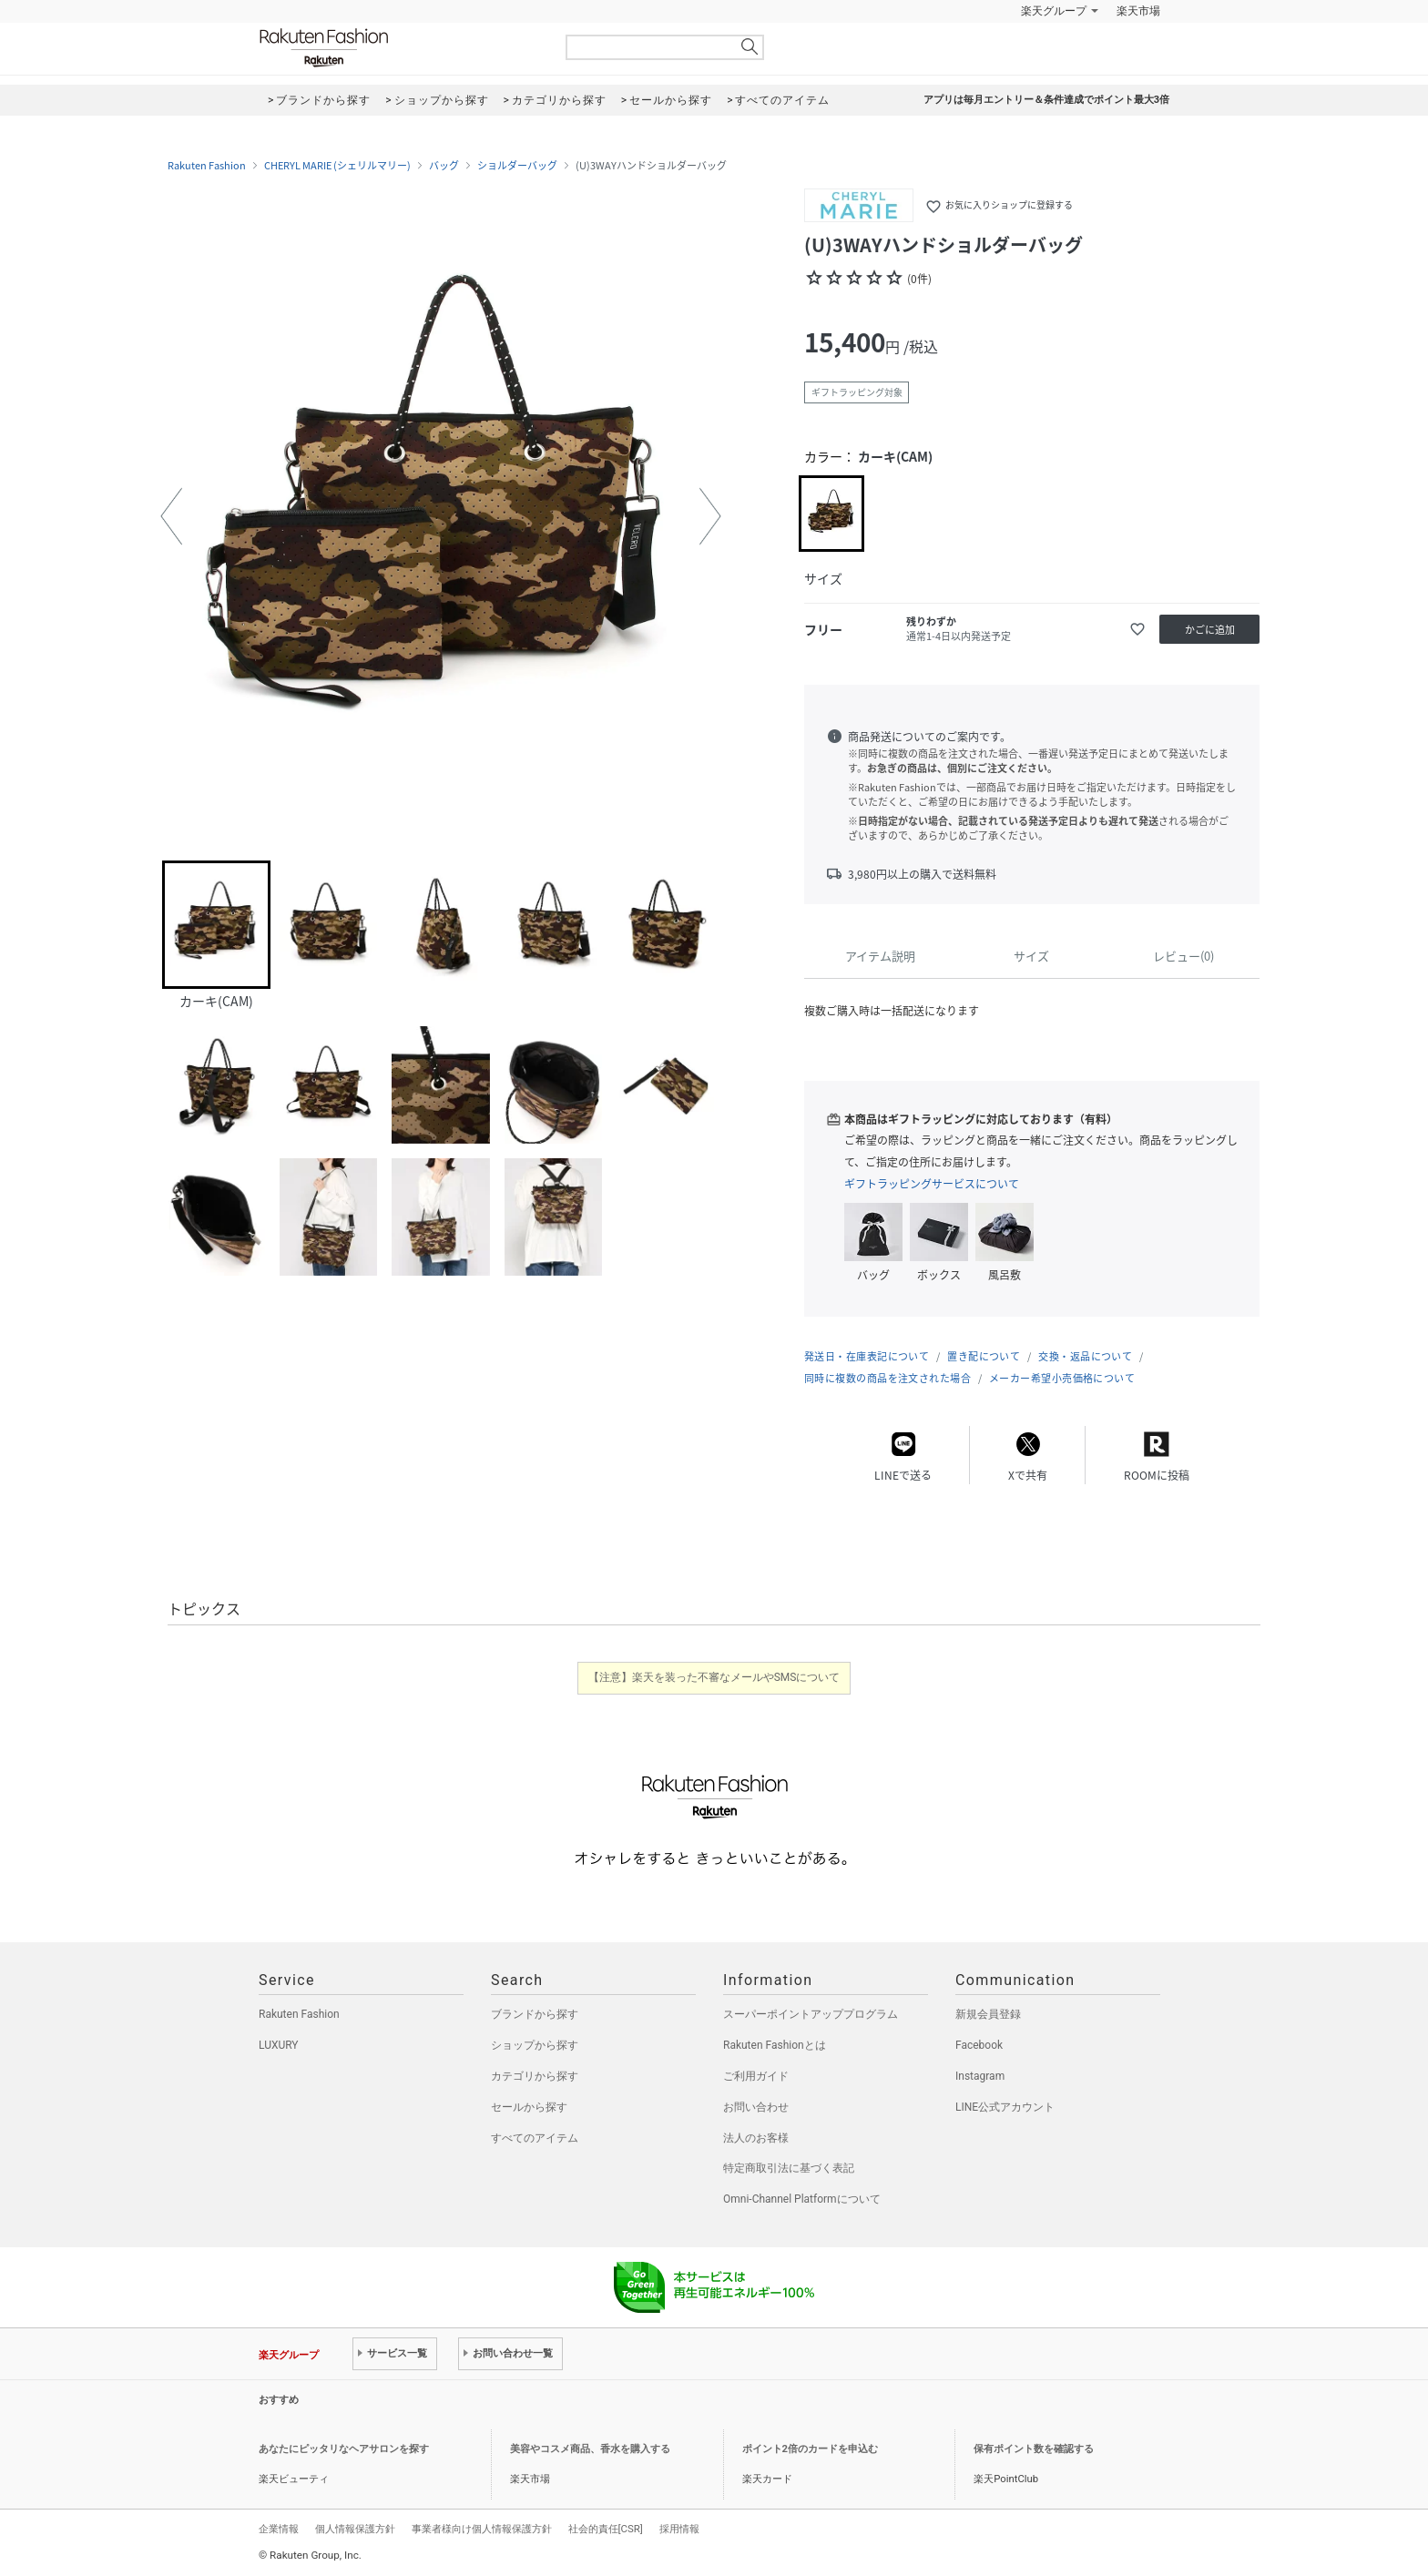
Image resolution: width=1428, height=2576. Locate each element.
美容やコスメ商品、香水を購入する (590, 2449)
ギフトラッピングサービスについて (931, 1184)
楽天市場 (1138, 11)
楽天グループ (1053, 11)
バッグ (444, 165)
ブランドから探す (534, 2014)
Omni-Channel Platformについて (802, 2199)
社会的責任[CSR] (605, 2528)
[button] (171, 516)
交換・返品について (1085, 1356)
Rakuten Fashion (400, 47)
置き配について (983, 1356)
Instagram (980, 2076)
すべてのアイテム (534, 2138)
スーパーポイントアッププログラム (810, 2014)
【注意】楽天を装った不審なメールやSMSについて (714, 1677)
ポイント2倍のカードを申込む (810, 2449)
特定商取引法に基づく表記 (788, 2168)
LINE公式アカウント (1005, 2107)
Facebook (979, 2045)
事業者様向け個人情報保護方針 (482, 2528)
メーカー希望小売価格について (1062, 1378)
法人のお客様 (756, 2138)
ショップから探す (534, 2045)
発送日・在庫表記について (866, 1356)
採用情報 (679, 2528)
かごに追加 (1210, 629)
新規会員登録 (988, 2014)
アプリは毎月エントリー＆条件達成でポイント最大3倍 (1046, 100)
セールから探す (529, 2107)
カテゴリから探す (534, 2076)
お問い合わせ (756, 2107)
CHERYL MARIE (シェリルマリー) (337, 165)
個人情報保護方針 (355, 2528)
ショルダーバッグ (517, 165)
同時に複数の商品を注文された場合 (887, 1378)
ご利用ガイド (756, 2076)
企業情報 (279, 2528)
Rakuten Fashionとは (774, 2045)
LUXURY (279, 2045)
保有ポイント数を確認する (1034, 2449)
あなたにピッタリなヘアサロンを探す (344, 2449)
